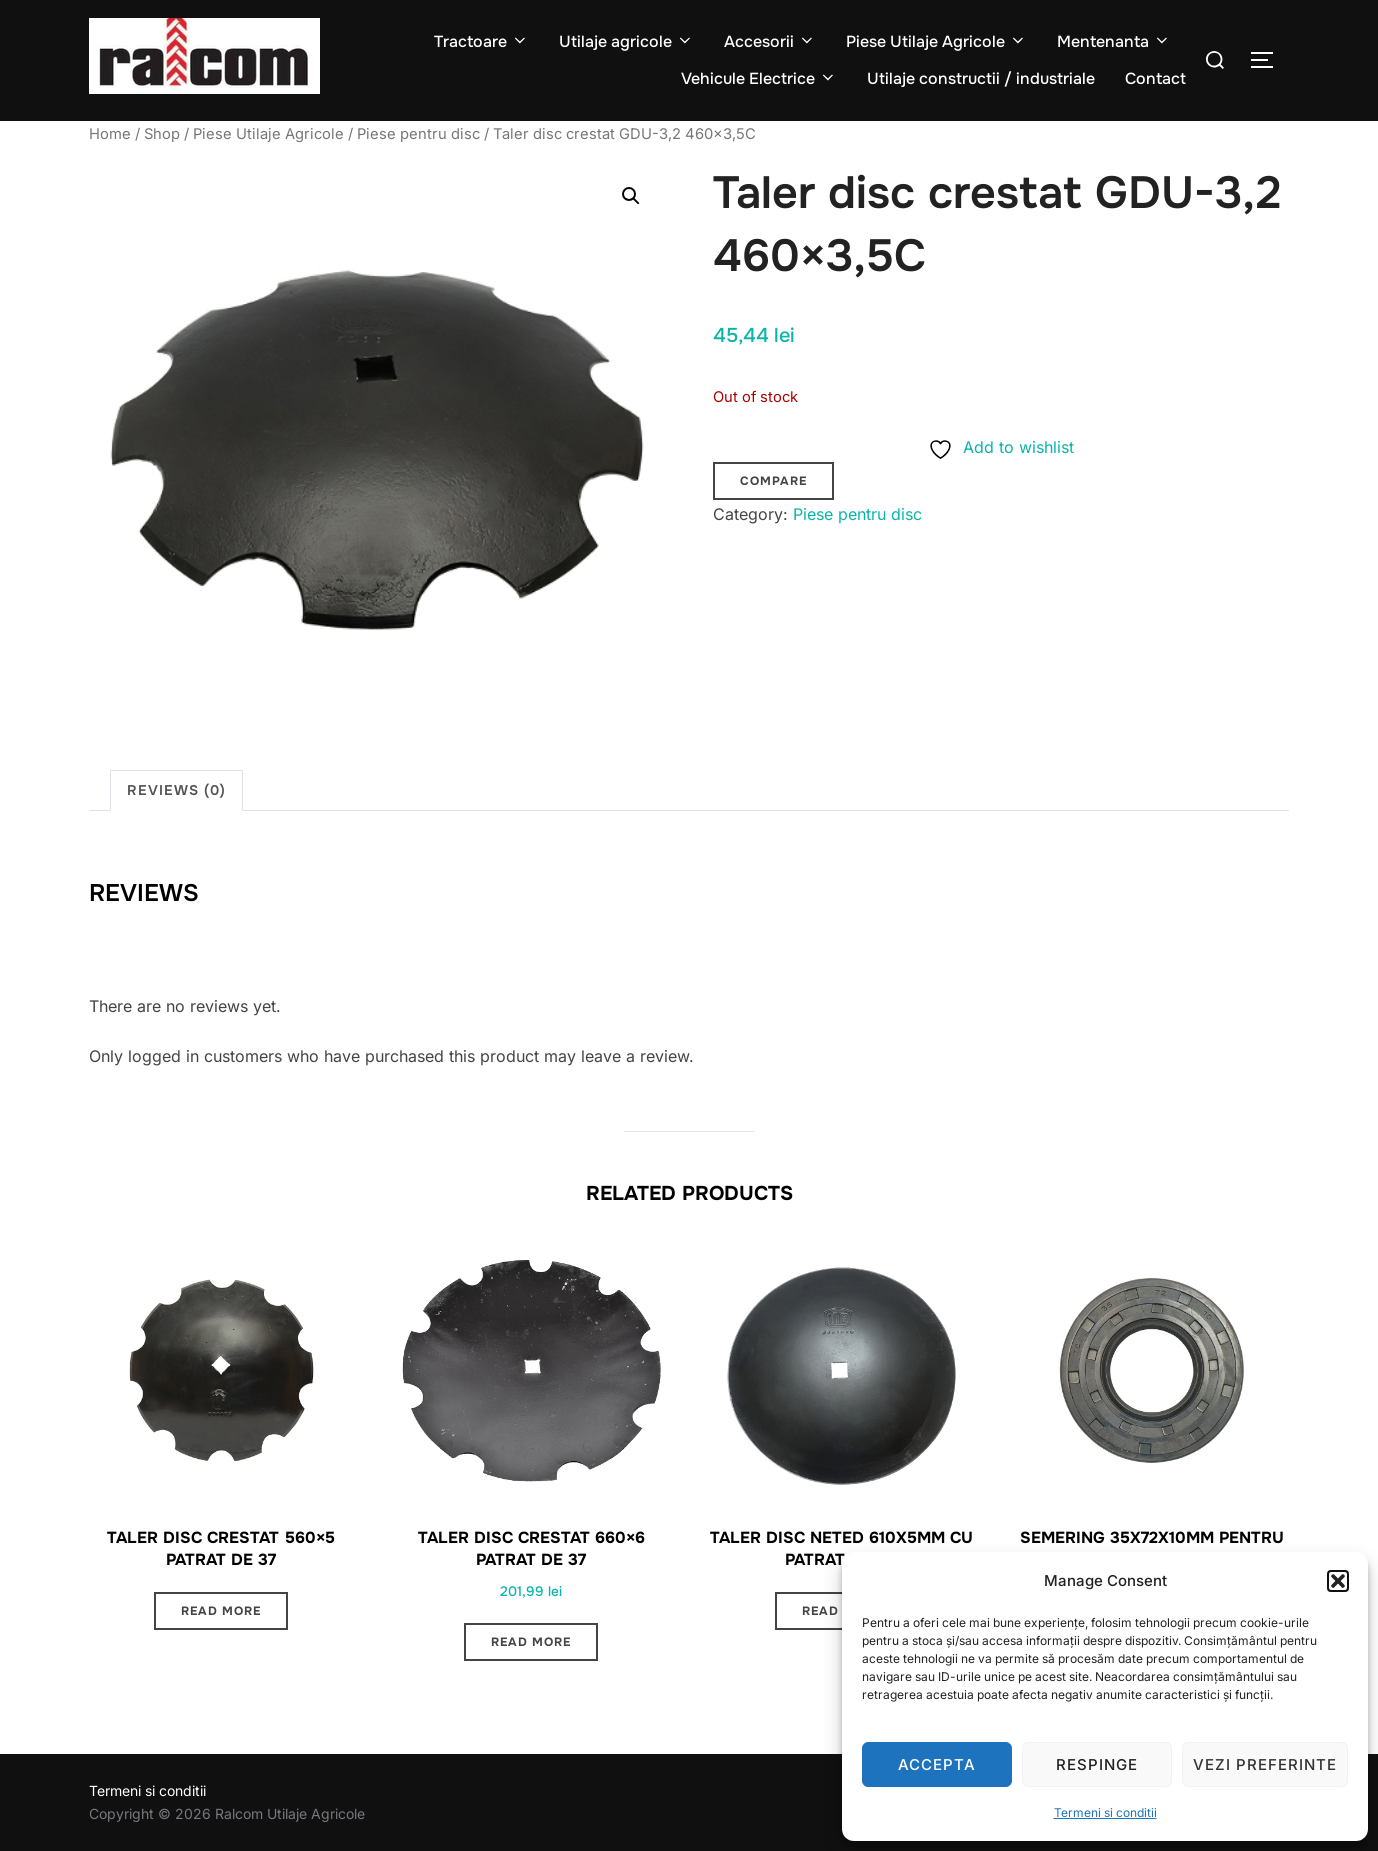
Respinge (1097, 1764)
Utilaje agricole (626, 41)
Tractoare (481, 41)
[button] (1338, 1581)
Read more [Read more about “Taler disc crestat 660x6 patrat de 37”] (531, 1642)
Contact (1155, 78)
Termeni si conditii (1105, 1812)
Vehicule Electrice (759, 78)
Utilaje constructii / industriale (981, 78)
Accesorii (770, 41)
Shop (162, 134)
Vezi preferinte (1265, 1764)
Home (110, 134)
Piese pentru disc (418, 134)
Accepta (937, 1764)
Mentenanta (1114, 41)
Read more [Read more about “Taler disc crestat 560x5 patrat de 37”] (221, 1611)
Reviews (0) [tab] (176, 790)
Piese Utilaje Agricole (936, 41)
